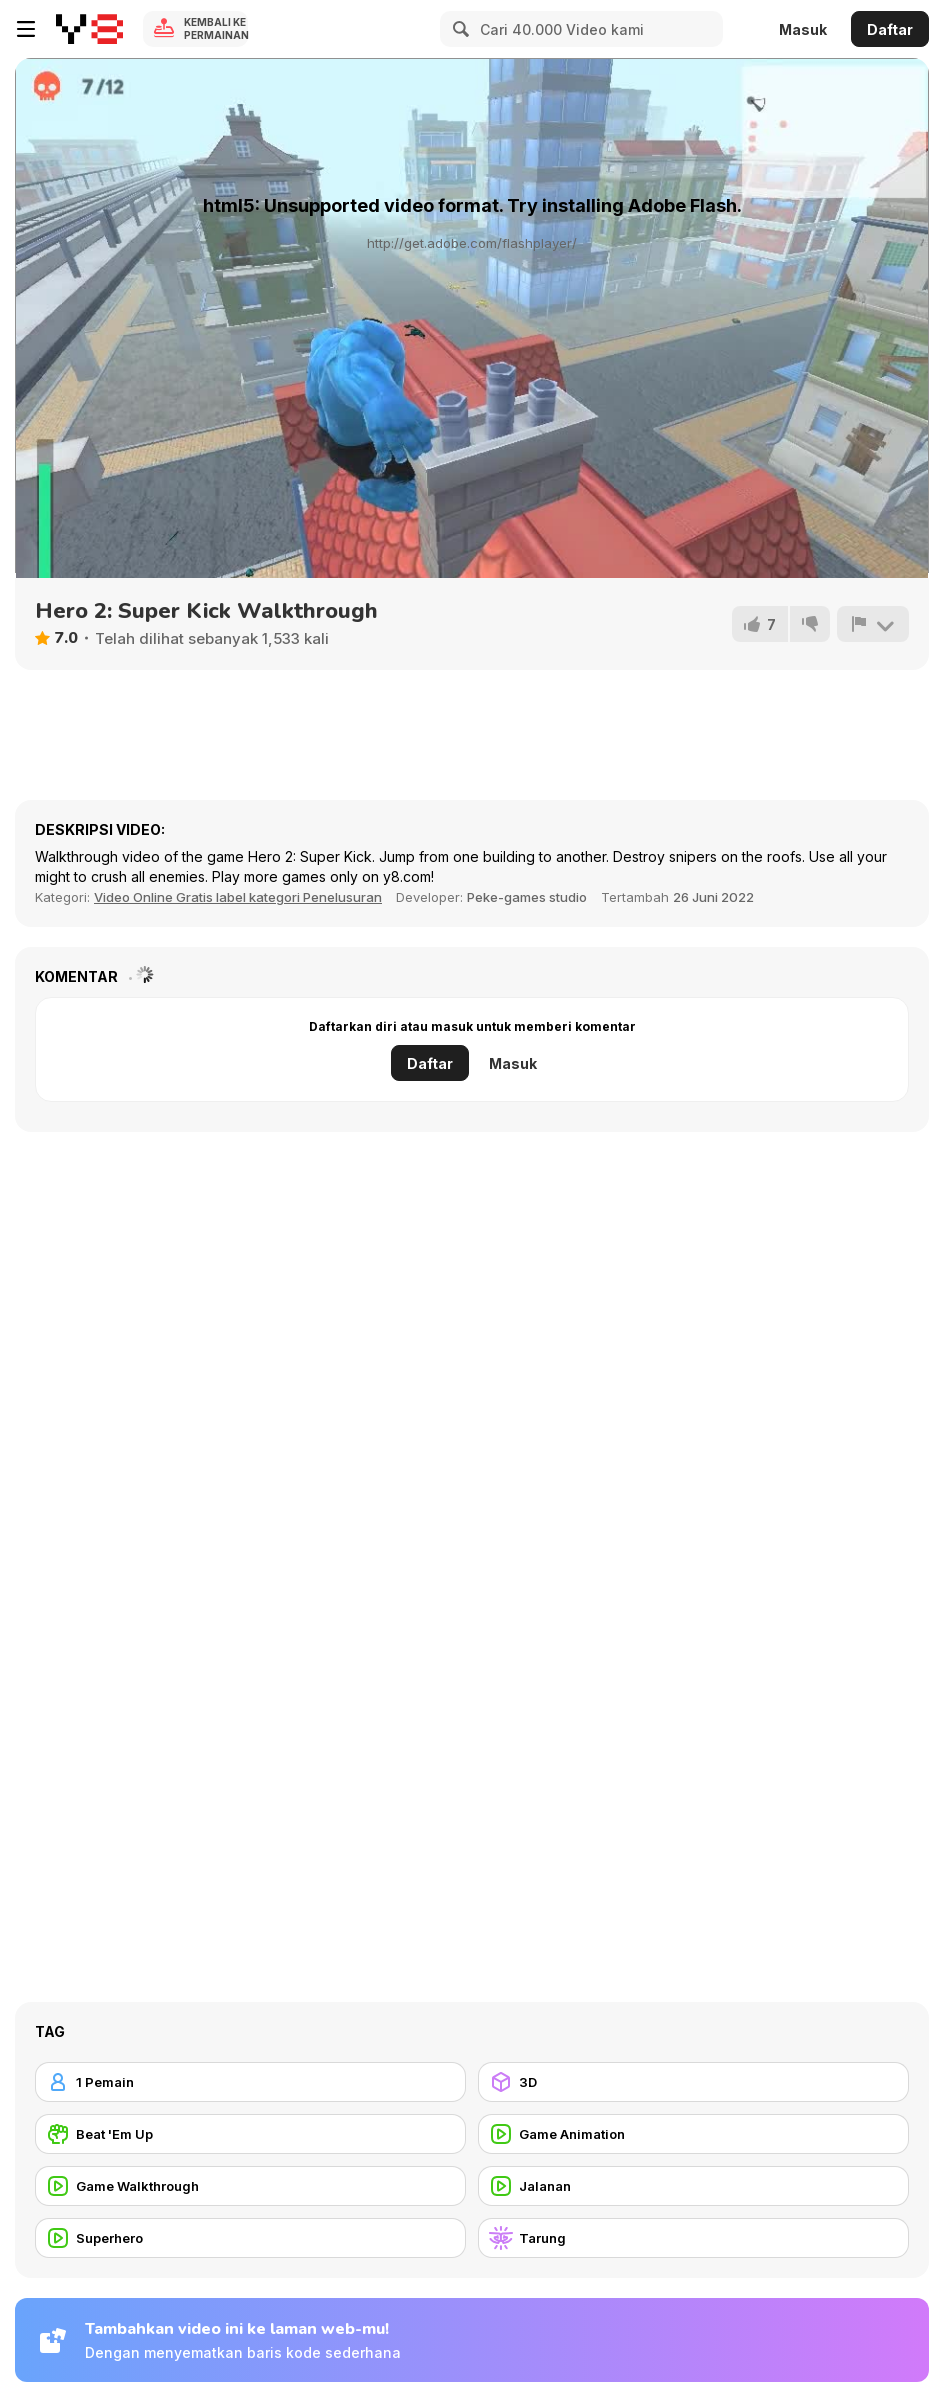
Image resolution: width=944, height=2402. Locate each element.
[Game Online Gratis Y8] (89, 29)
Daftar (890, 29)
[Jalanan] (693, 2186)
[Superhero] (250, 2238)
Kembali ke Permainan (216, 28)
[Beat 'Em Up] (250, 2134)
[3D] (693, 2082)
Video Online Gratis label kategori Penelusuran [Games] (238, 897)
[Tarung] (693, 2238)
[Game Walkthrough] (250, 2186)
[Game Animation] (693, 2134)
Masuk (803, 29)
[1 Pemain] (250, 2082)
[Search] (458, 29)
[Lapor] (873, 624)
